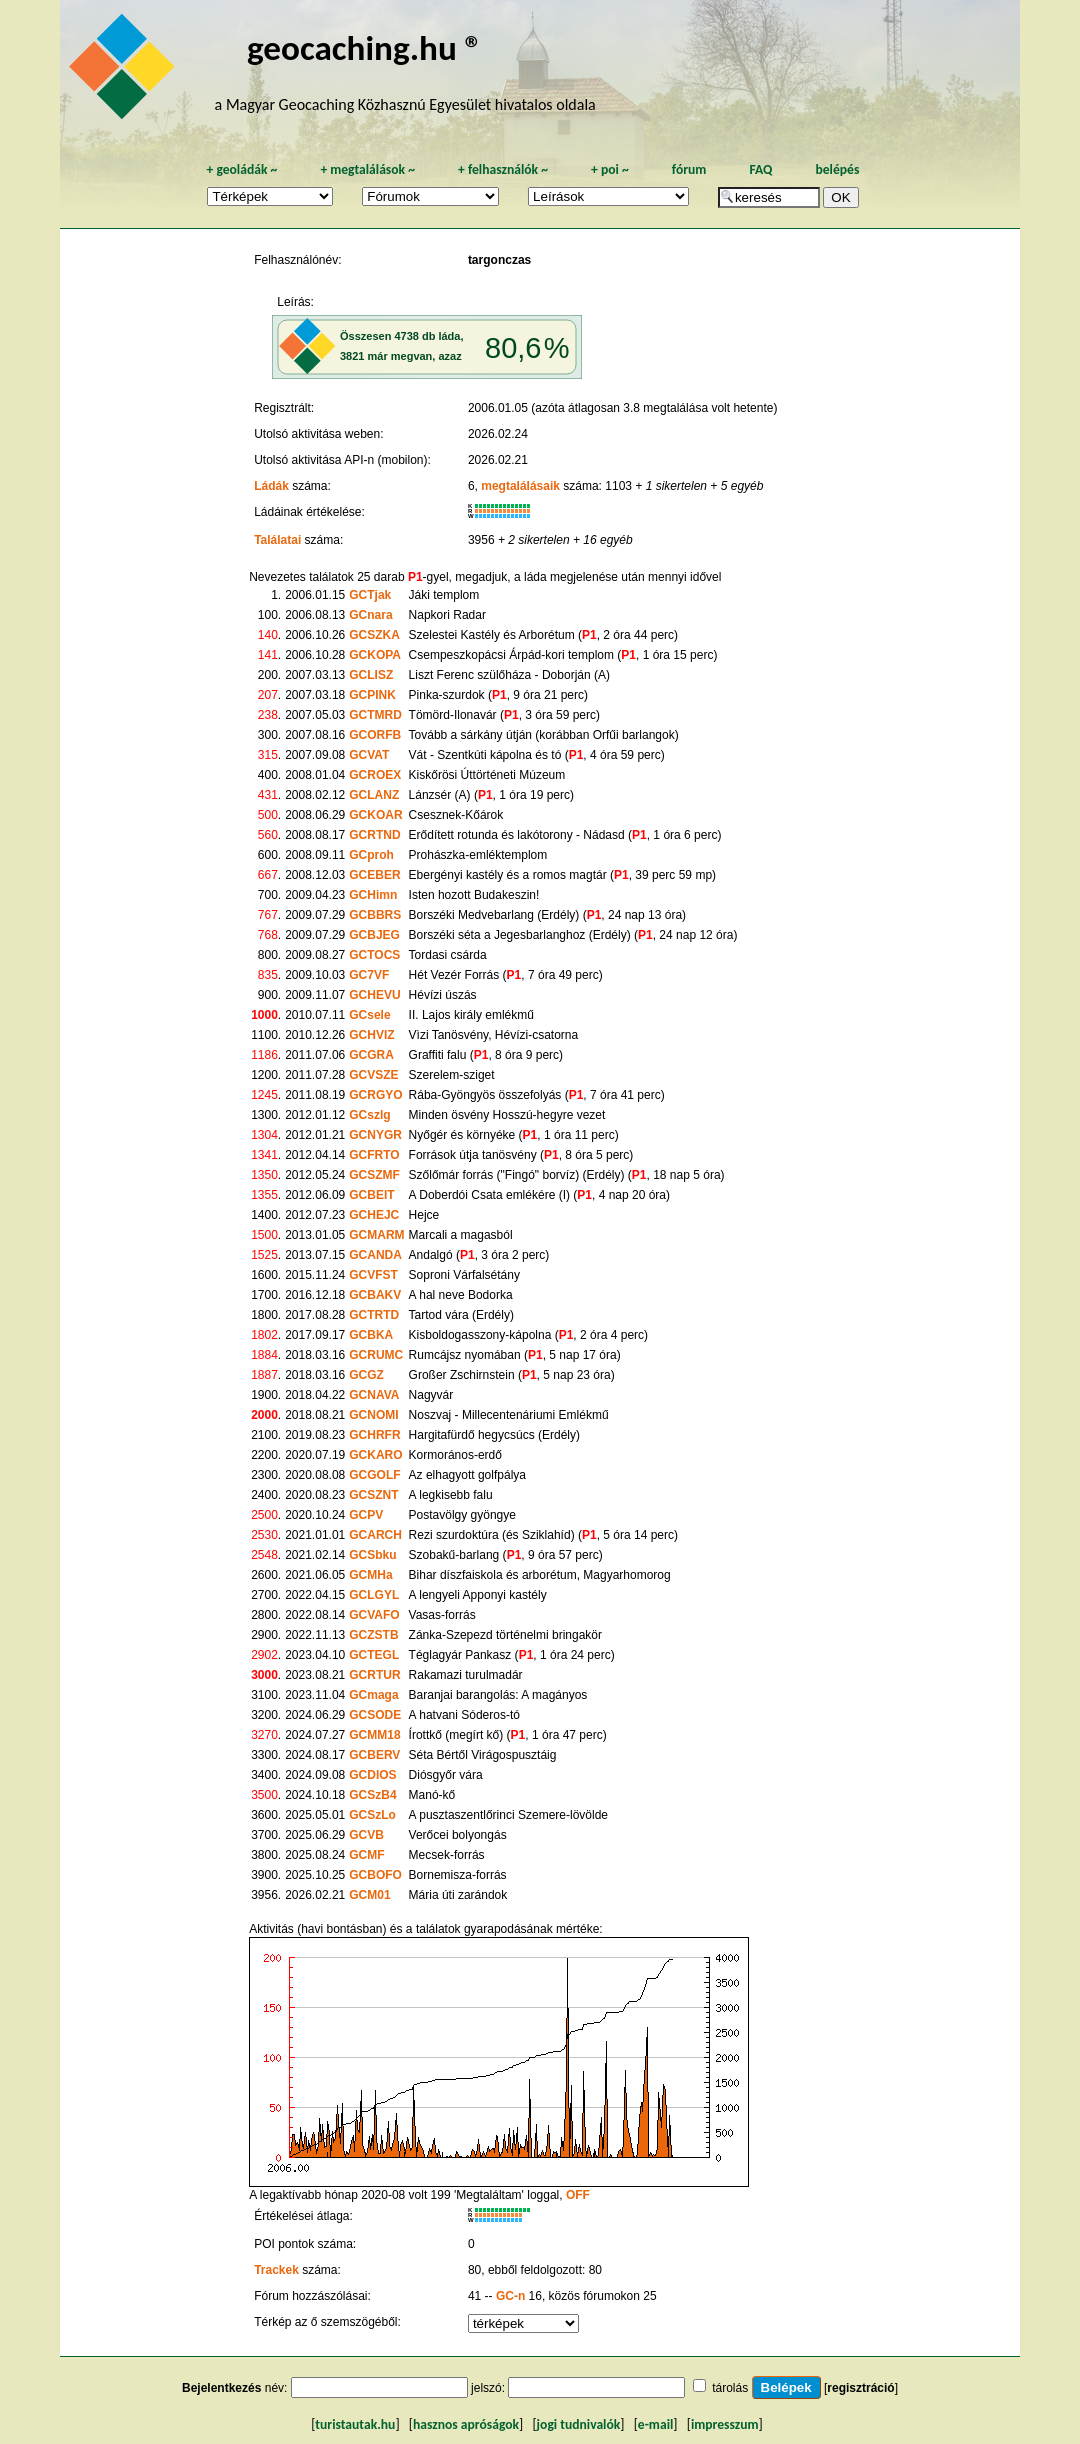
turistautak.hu (355, 2424)
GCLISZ (371, 675)
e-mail (655, 2424)
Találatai (277, 540)
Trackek (276, 2270)
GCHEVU (374, 995)
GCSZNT (373, 1495)
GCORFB (375, 735)
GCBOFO (375, 1875)
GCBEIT (371, 1195)
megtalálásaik (520, 486)
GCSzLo (372, 1815)
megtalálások (367, 169)
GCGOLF (374, 1475)
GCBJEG (374, 935)
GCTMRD (375, 715)
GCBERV (374, 1755)
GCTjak (370, 595)
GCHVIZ (371, 1035)
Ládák (271, 486)
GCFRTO (374, 1155)
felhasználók (503, 169)
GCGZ (366, 1375)
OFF (578, 2195)
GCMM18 (374, 1735)
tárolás (730, 2388)
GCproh (371, 855)
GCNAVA (374, 1395)
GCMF (366, 1855)
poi (610, 169)
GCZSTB (373, 1635)
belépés (837, 169)
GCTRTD (374, 1315)
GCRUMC (376, 1355)
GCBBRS (375, 915)
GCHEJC (374, 1215)
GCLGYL (374, 1595)
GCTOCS (374, 955)
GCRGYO (375, 1095)
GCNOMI (373, 1415)
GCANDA (375, 1255)
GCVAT (369, 755)
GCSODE (375, 1715)
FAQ (760, 169)
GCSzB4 (372, 1795)
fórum (689, 169)
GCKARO (375, 1455)
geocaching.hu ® (365, 47)
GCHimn (373, 895)
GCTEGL (374, 1655)
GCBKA (371, 1335)
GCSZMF (374, 1175)
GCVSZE (373, 1075)
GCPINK (372, 695)
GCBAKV (375, 1295)
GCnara (370, 615)
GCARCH (375, 1535)
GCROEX (375, 775)
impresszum (725, 2424)
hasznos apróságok (466, 2424)
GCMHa (370, 1575)
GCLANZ (374, 795)
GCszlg (369, 1115)
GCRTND (374, 835)
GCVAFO (374, 1615)
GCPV (366, 1515)
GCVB (366, 1835)
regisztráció (860, 2388)
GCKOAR (375, 815)
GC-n (510, 2296)
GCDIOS (372, 1775)
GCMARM (376, 1235)
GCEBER (374, 875)
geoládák (241, 169)
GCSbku (372, 1555)
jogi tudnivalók (579, 2424)
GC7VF (369, 975)
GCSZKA (374, 635)
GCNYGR (375, 1135)
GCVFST (373, 1275)
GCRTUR (374, 1675)
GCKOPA (375, 655)
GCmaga (373, 1695)
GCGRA (371, 1055)
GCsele (369, 1015)
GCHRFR (374, 1435)
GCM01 (369, 1895)
